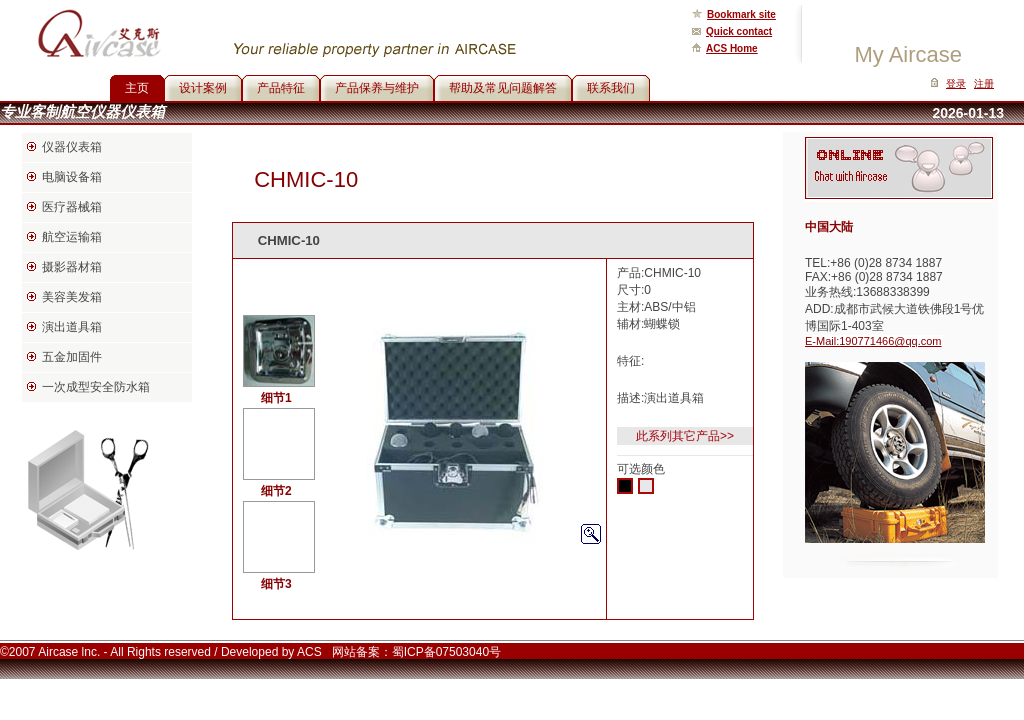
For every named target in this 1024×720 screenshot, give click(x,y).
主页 (137, 88)
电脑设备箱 (72, 177)
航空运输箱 (72, 237)
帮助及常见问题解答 (503, 88)
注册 (984, 83)
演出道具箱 (72, 327)
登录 (956, 83)
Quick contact (739, 31)
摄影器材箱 (72, 267)
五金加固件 (72, 357)
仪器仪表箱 (72, 147)
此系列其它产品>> (685, 436)
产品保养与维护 (377, 88)
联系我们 (611, 88)
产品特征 (281, 88)
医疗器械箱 (72, 207)
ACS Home (732, 48)
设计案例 (203, 88)
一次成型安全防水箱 (96, 387)
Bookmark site (741, 14)
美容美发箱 (72, 297)
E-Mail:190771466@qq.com (873, 341)
